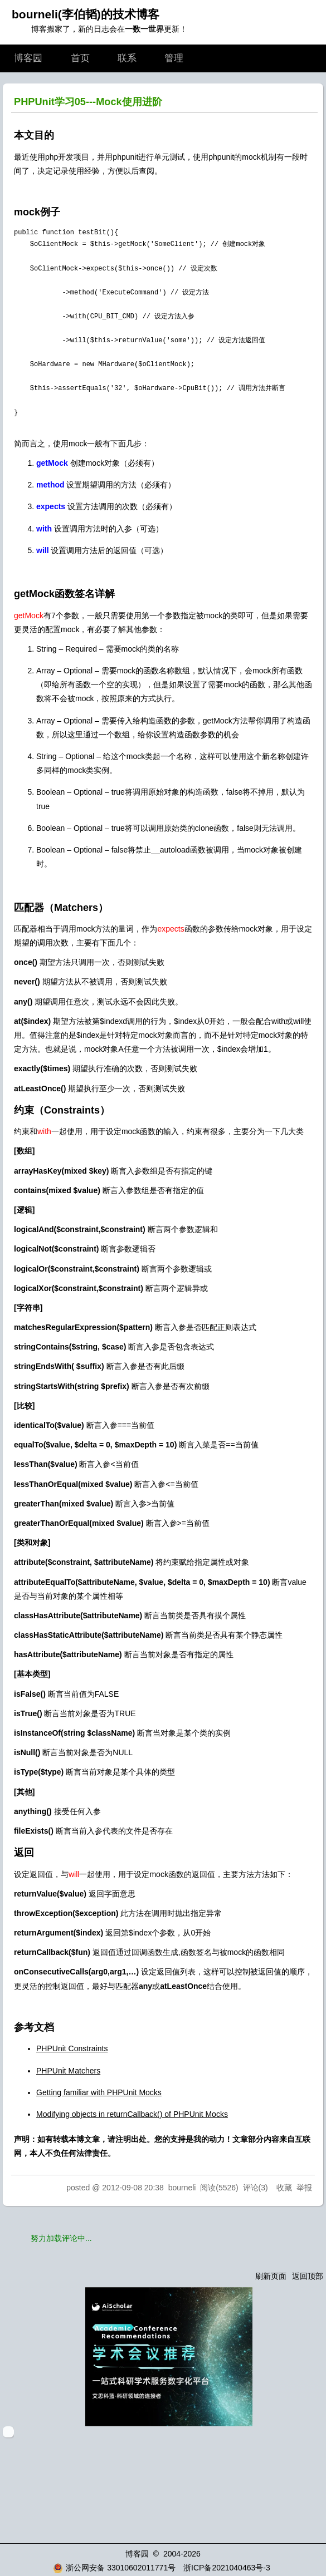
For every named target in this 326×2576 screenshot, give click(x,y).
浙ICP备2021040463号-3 (226, 2567)
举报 (304, 2187)
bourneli (182, 2187)
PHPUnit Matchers (68, 2070)
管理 (173, 58)
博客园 (28, 58)
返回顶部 (307, 2276)
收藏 (284, 2187)
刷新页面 (270, 2276)
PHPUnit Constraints (72, 2048)
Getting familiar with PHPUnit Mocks (99, 2092)
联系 (127, 58)
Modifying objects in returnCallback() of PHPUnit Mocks (132, 2114)
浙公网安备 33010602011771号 (114, 2567)
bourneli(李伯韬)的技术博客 (85, 14)
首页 (80, 58)
